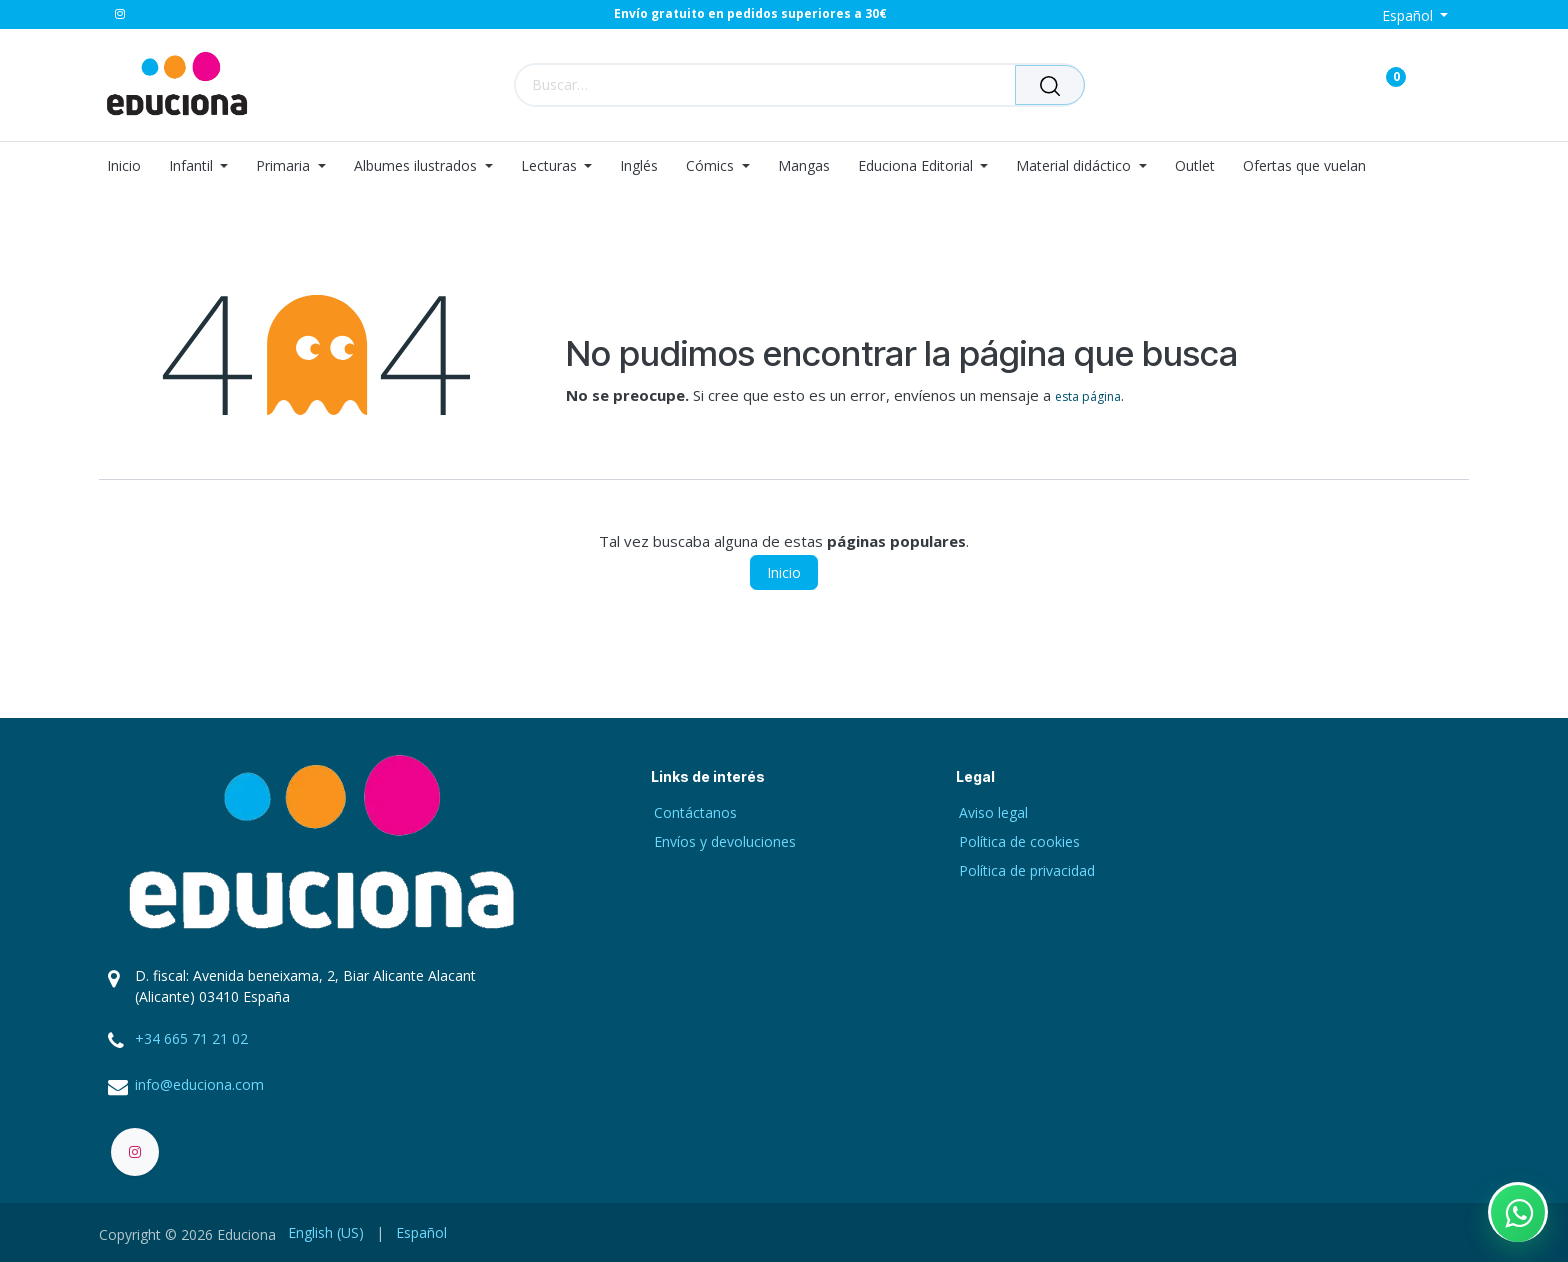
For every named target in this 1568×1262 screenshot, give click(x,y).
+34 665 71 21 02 (191, 1038)
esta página (1088, 396)
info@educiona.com (199, 1084)
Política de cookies (1019, 841)
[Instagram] (120, 14)
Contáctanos (695, 812)
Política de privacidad (1027, 870)
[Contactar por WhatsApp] (1518, 1212)
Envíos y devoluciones (725, 841)
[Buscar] (1050, 85)
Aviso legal (993, 812)
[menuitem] (131, 166)
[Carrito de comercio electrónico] (1325, 84)
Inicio (784, 572)
